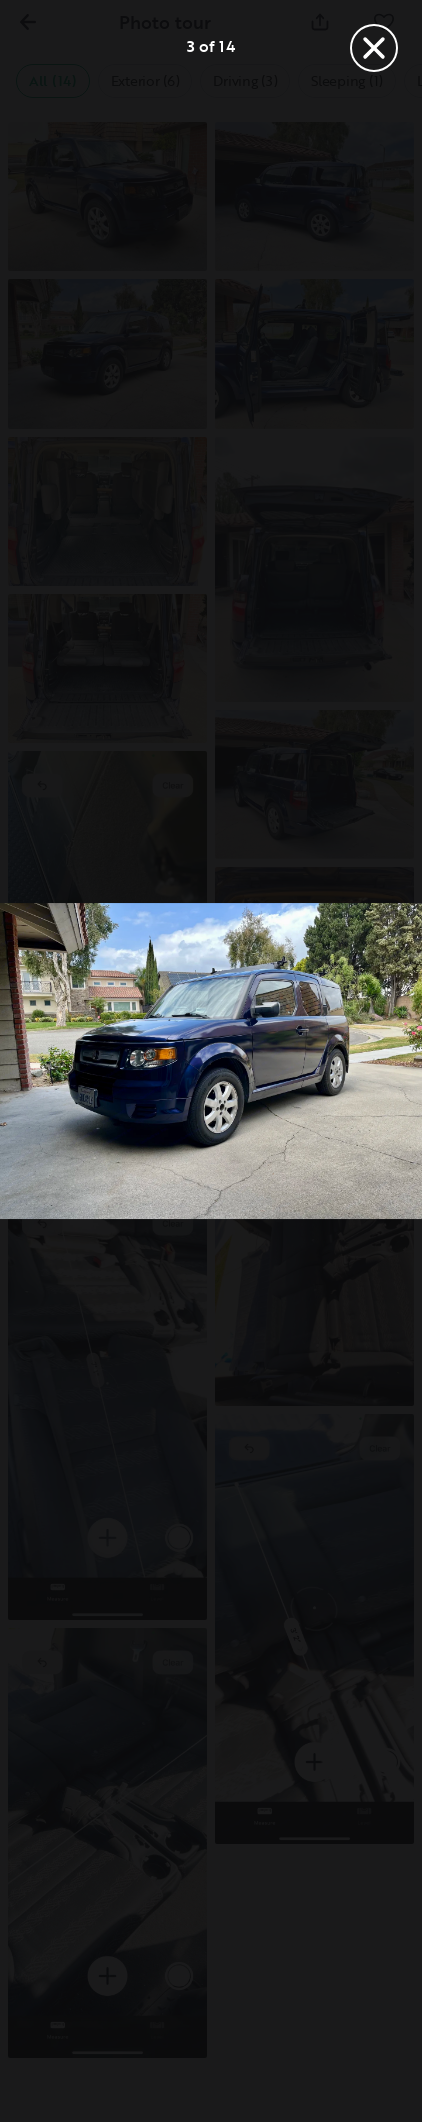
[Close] (374, 48)
